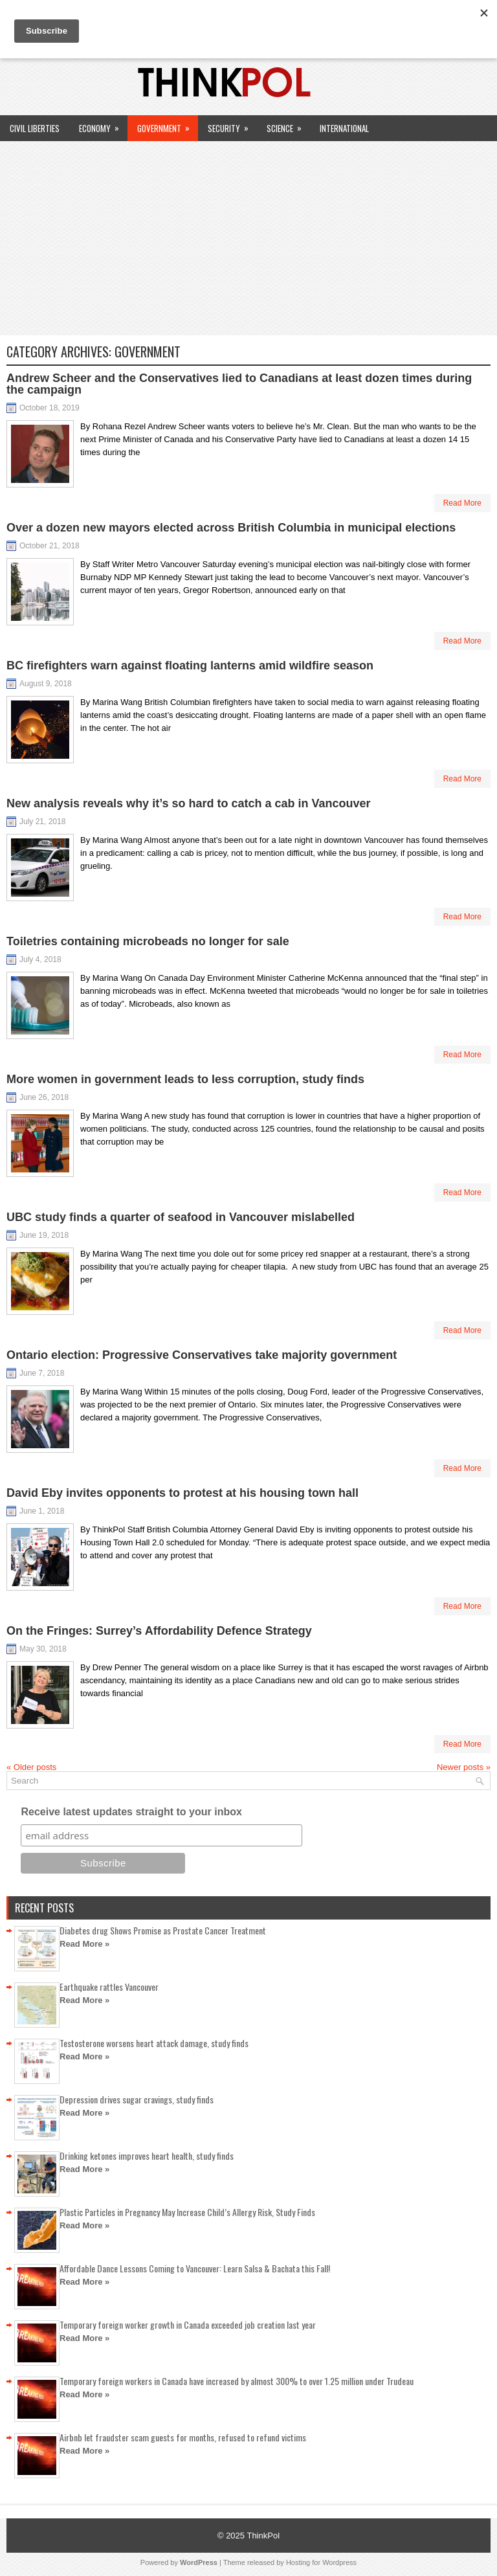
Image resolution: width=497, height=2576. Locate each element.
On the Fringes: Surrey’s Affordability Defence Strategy (159, 1630)
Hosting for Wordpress (321, 2562)
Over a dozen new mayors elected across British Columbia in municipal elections (231, 527)
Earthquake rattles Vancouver (109, 1986)
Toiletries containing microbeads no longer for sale (147, 941)
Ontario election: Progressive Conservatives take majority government (201, 1355)
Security (232, 125)
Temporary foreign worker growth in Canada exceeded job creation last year (188, 2324)
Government (167, 125)
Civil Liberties (35, 128)
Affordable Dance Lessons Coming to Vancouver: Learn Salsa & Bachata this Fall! (195, 2268)
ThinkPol (263, 2535)
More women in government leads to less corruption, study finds (185, 1079)
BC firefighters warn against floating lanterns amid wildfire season (189, 665)
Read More (462, 503)
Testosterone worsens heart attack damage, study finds (154, 2043)
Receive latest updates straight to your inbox (131, 1811)
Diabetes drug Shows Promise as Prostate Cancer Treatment (163, 1930)
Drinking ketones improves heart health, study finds (147, 2155)
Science (288, 125)
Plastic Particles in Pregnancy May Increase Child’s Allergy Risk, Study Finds (187, 2212)
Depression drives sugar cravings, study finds (137, 2099)
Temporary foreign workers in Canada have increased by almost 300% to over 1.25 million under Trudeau (237, 2381)
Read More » (84, 1944)
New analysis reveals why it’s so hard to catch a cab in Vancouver (188, 803)
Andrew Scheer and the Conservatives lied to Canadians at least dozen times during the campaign (239, 384)
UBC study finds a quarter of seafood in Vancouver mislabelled (180, 1217)
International (344, 128)
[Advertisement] (248, 238)
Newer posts (464, 1767)
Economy (103, 125)
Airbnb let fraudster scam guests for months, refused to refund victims (183, 2437)
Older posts (31, 1767)
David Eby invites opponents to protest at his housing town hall (182, 1492)
